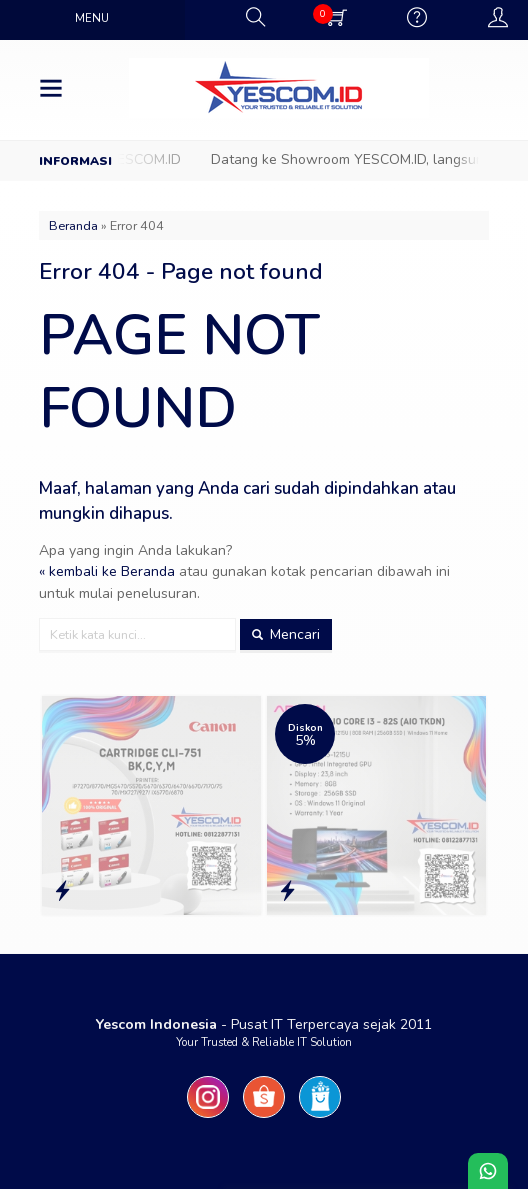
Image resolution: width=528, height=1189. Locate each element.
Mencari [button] (286, 634)
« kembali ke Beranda (107, 571)
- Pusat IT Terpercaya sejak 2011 (264, 1024)
